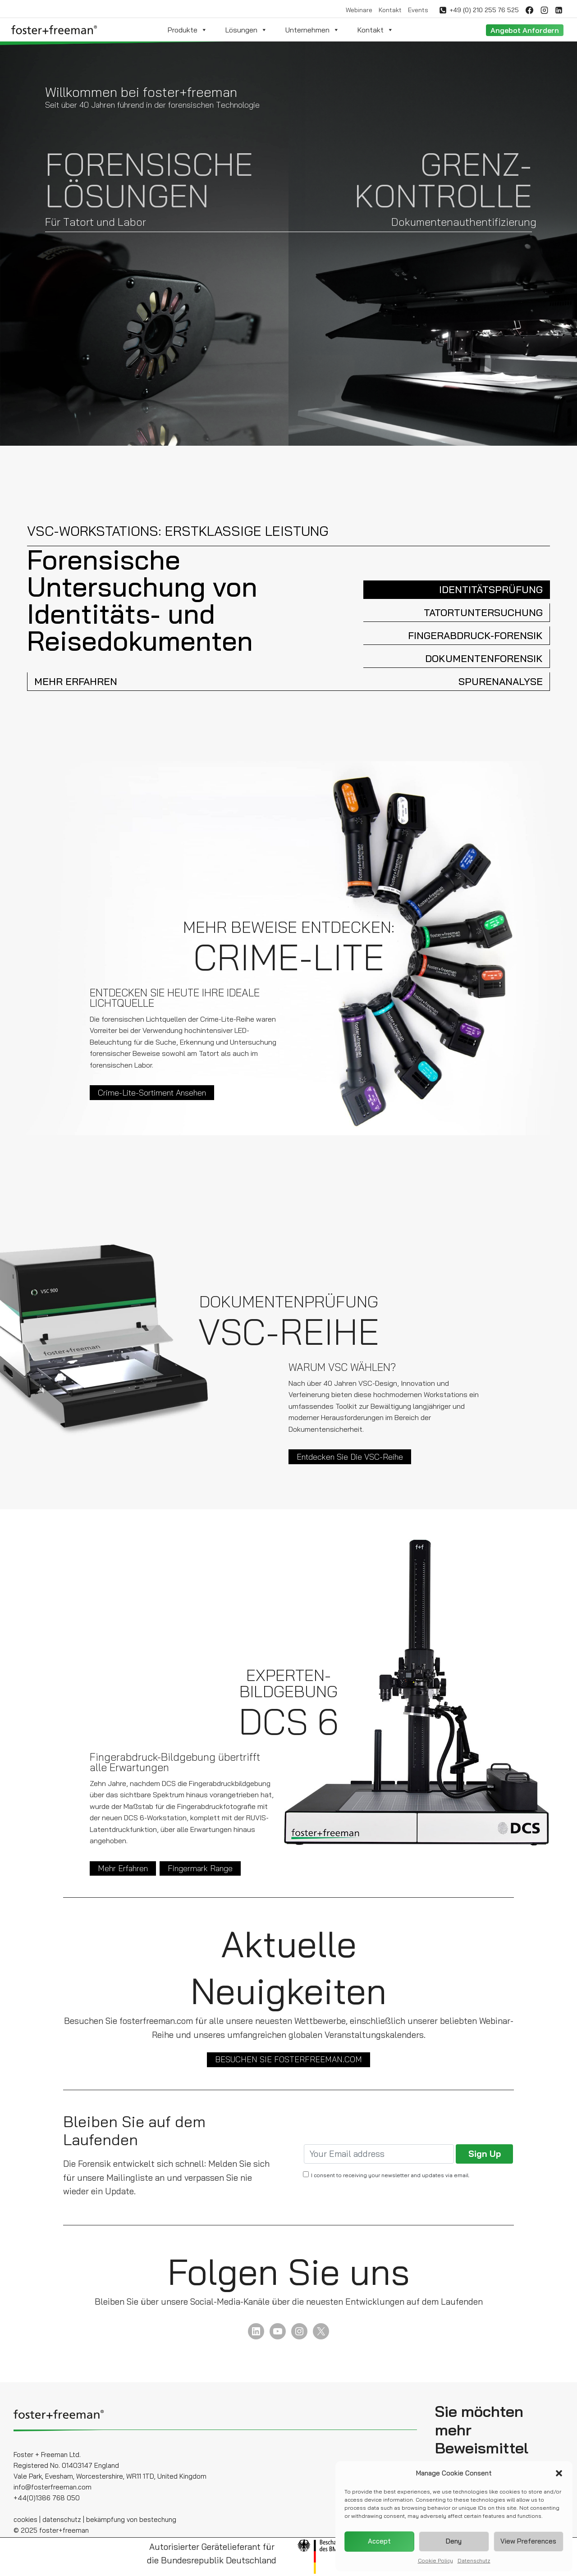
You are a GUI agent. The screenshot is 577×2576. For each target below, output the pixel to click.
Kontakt (390, 10)
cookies (25, 2519)
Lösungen (246, 29)
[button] (558, 2473)
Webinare (359, 10)
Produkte (187, 29)
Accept (379, 2541)
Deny (454, 2541)
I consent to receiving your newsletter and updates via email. (390, 2175)
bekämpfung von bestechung (131, 2519)
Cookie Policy (435, 2560)
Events (418, 10)
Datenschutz (474, 2560)
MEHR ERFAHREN (75, 681)
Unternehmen (312, 29)
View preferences (528, 2541)
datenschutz (61, 2519)
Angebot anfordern (524, 30)
